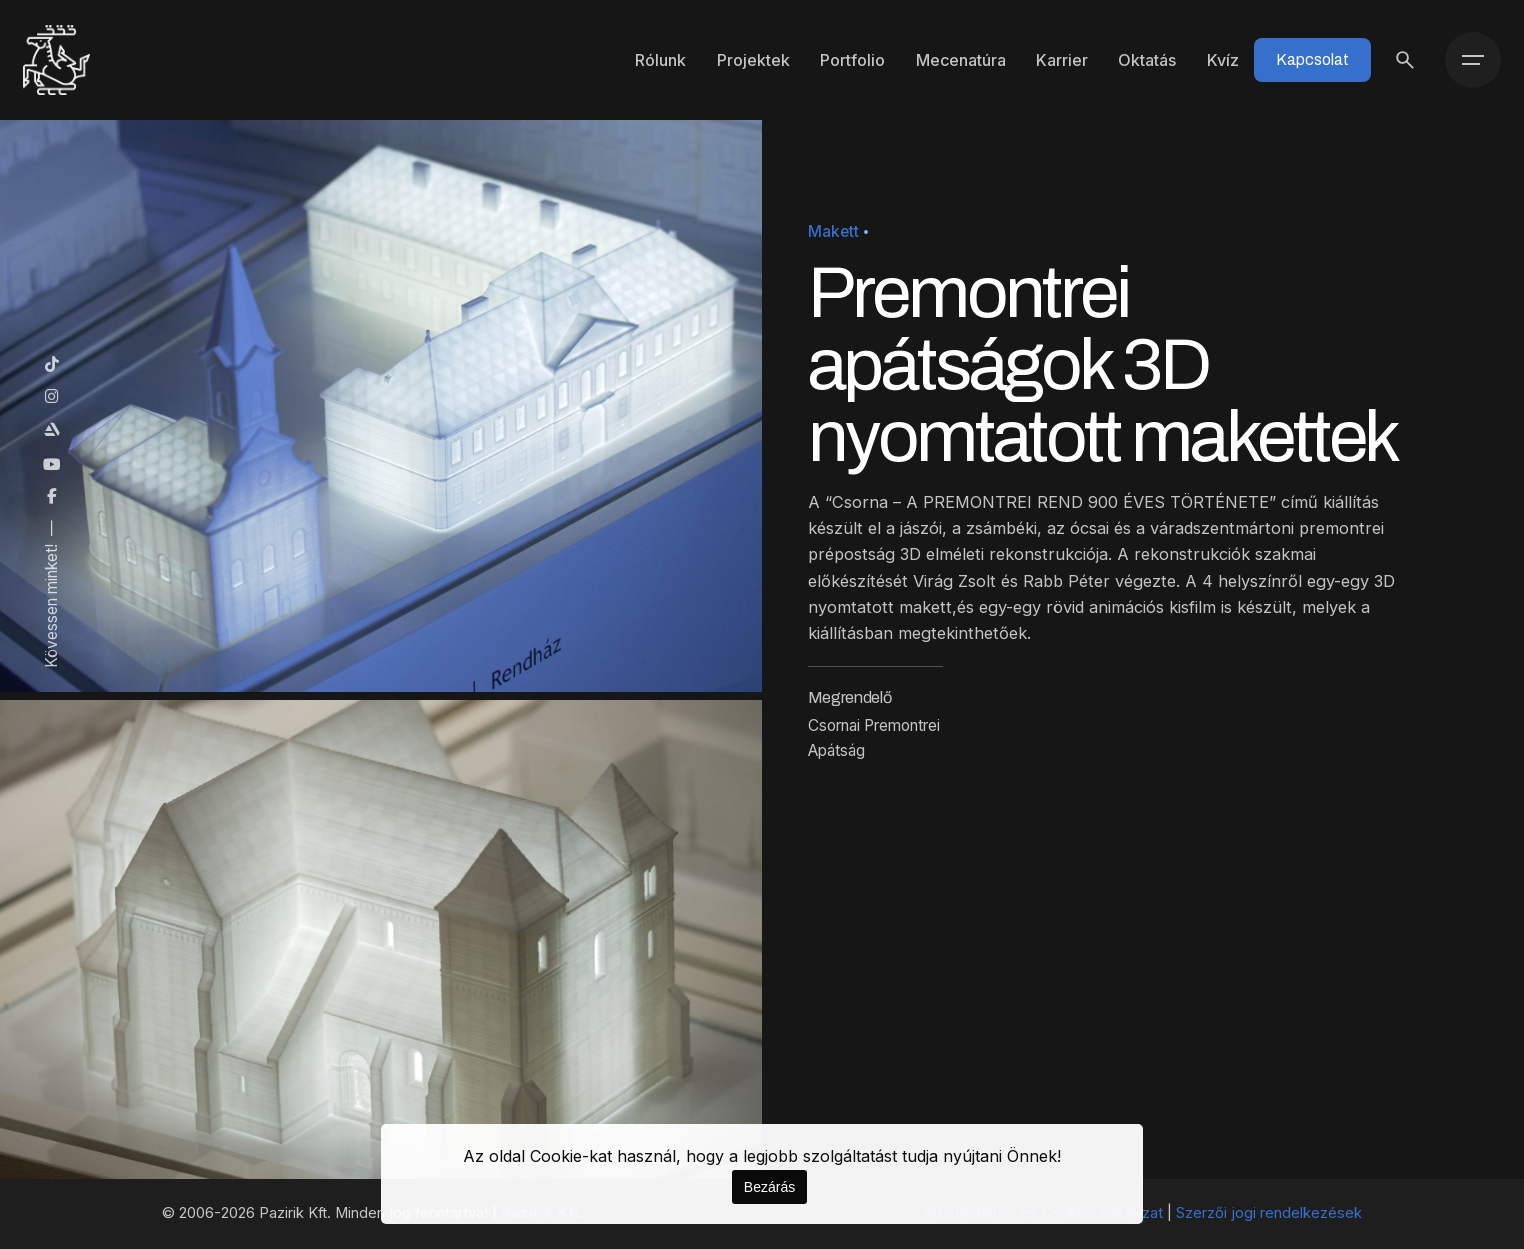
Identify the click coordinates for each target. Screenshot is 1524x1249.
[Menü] (1473, 60)
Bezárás (769, 1187)
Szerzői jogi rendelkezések (1269, 1213)
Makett (833, 231)
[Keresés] (1405, 60)
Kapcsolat (1312, 59)
